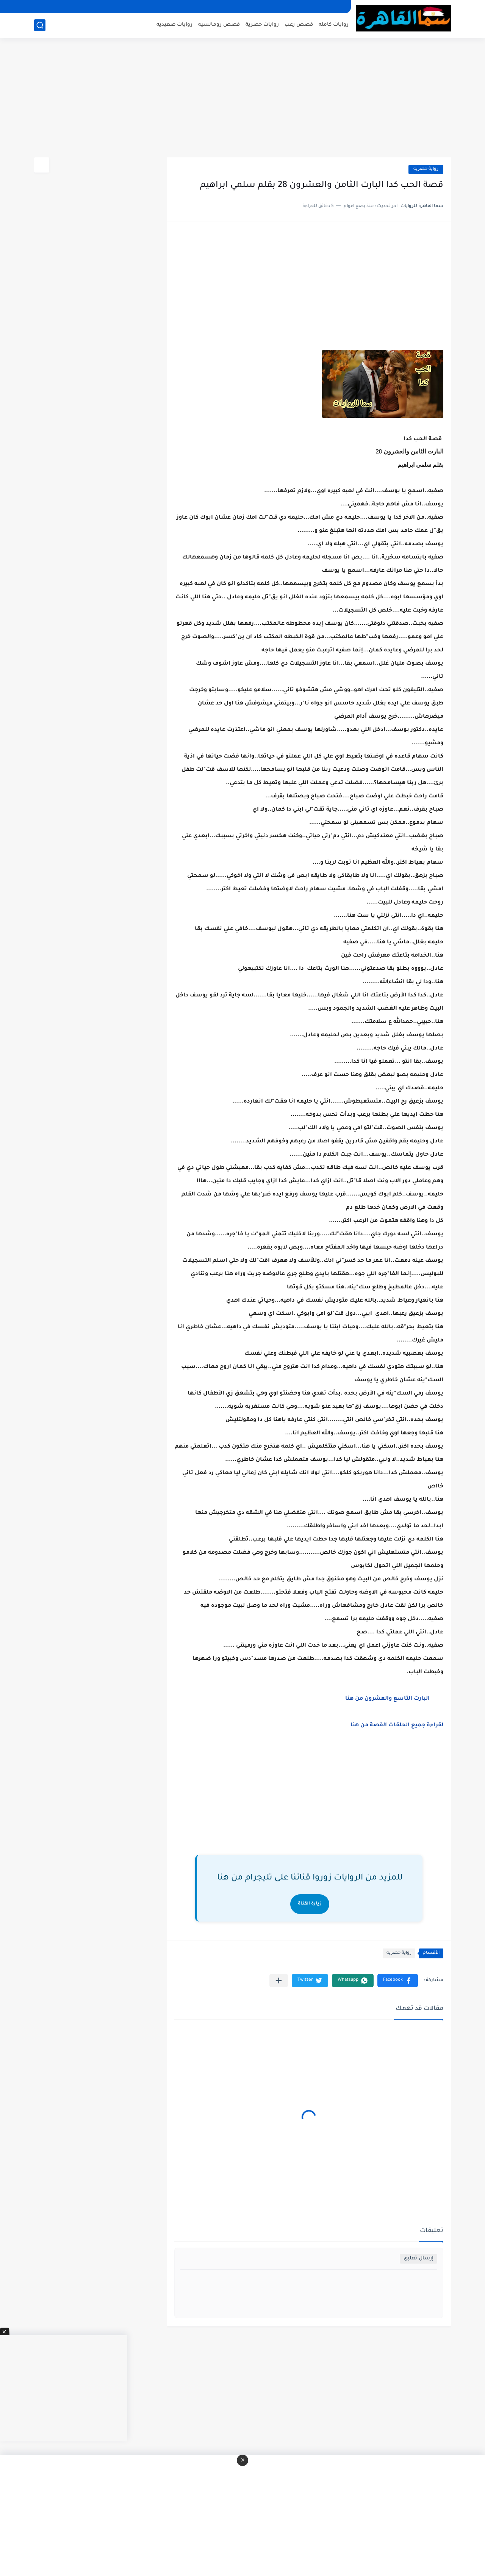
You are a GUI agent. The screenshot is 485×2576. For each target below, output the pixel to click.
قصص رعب (299, 25)
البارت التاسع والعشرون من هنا (387, 1699)
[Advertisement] (242, 98)
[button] (397, 1980)
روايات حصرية (262, 25)
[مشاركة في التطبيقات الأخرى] (278, 1980)
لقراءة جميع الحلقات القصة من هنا (396, 1726)
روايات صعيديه (174, 25)
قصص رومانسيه (219, 25)
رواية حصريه (425, 169)
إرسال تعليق (418, 2258)
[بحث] (39, 25)
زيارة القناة (310, 1903)
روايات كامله (334, 25)
